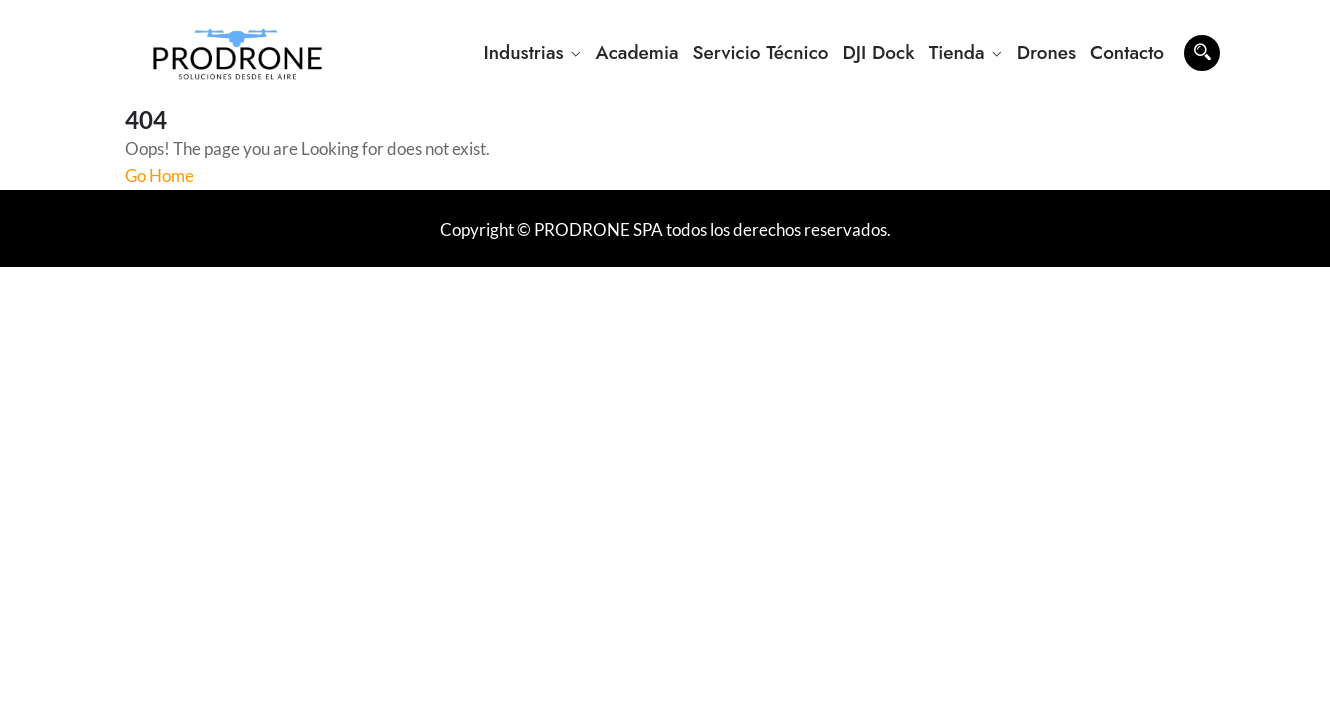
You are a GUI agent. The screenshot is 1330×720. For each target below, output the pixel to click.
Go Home (159, 175)
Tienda (957, 52)
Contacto (1127, 52)
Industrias (523, 52)
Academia (637, 52)
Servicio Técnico (761, 52)
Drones (1046, 52)
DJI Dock (879, 52)
